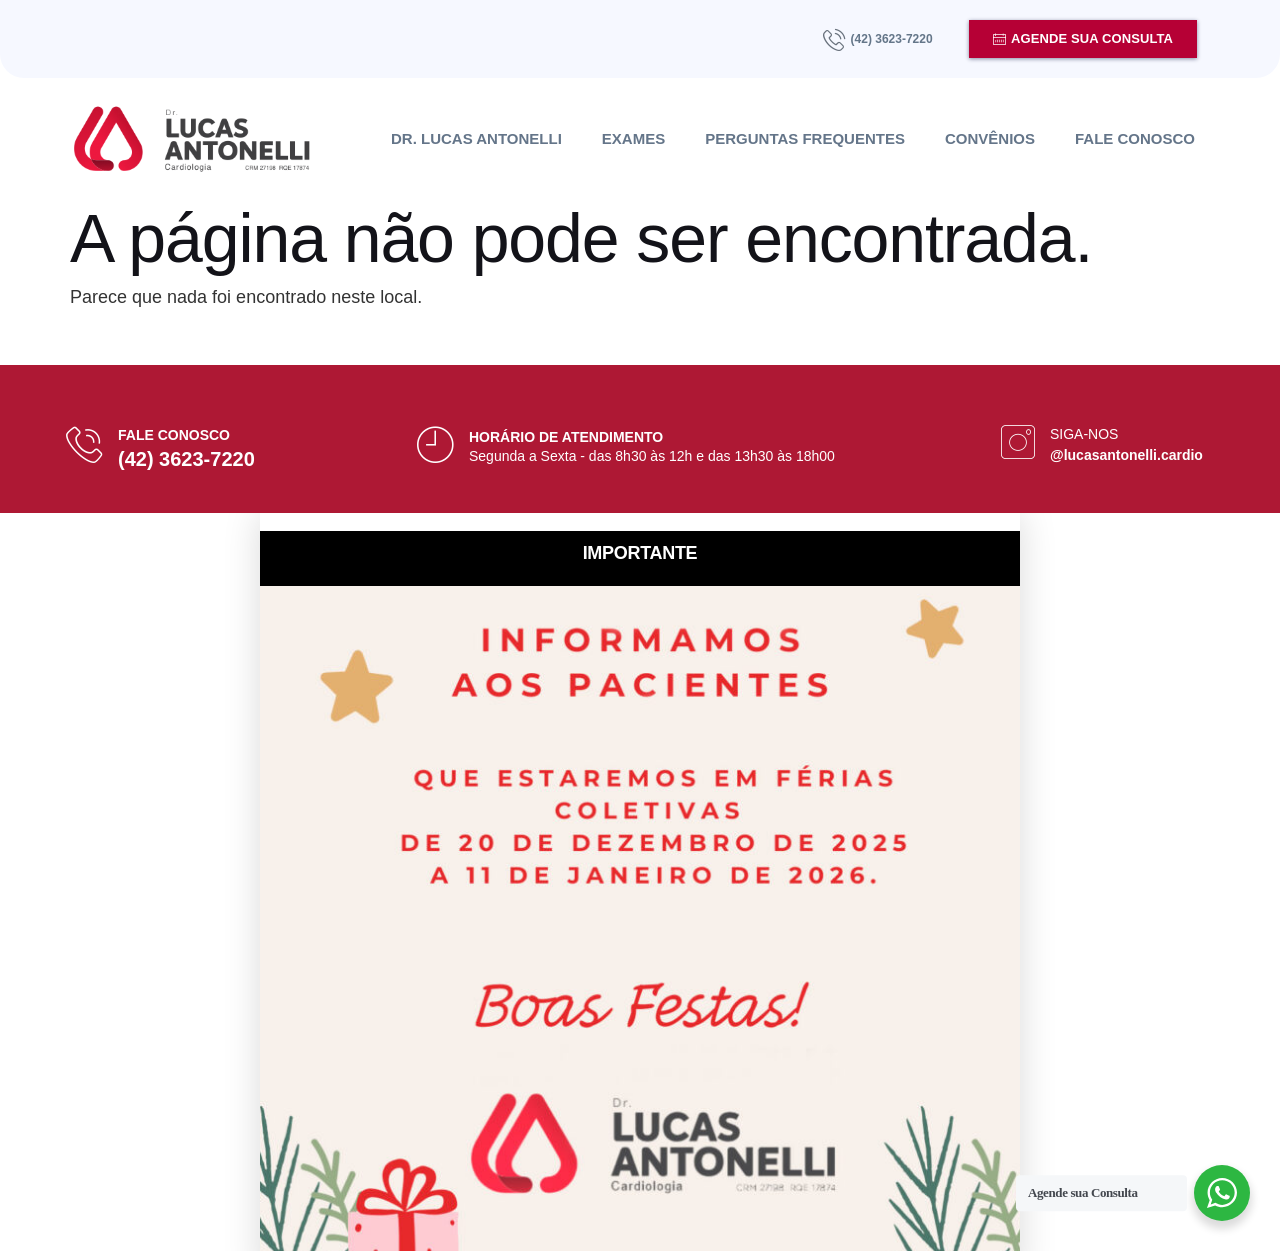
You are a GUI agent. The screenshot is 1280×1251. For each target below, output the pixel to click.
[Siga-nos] (1018, 442)
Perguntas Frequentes (805, 138)
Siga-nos (1084, 434)
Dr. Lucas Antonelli (476, 138)
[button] (640, 522)
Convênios (990, 138)
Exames (633, 138)
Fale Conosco (1135, 138)
